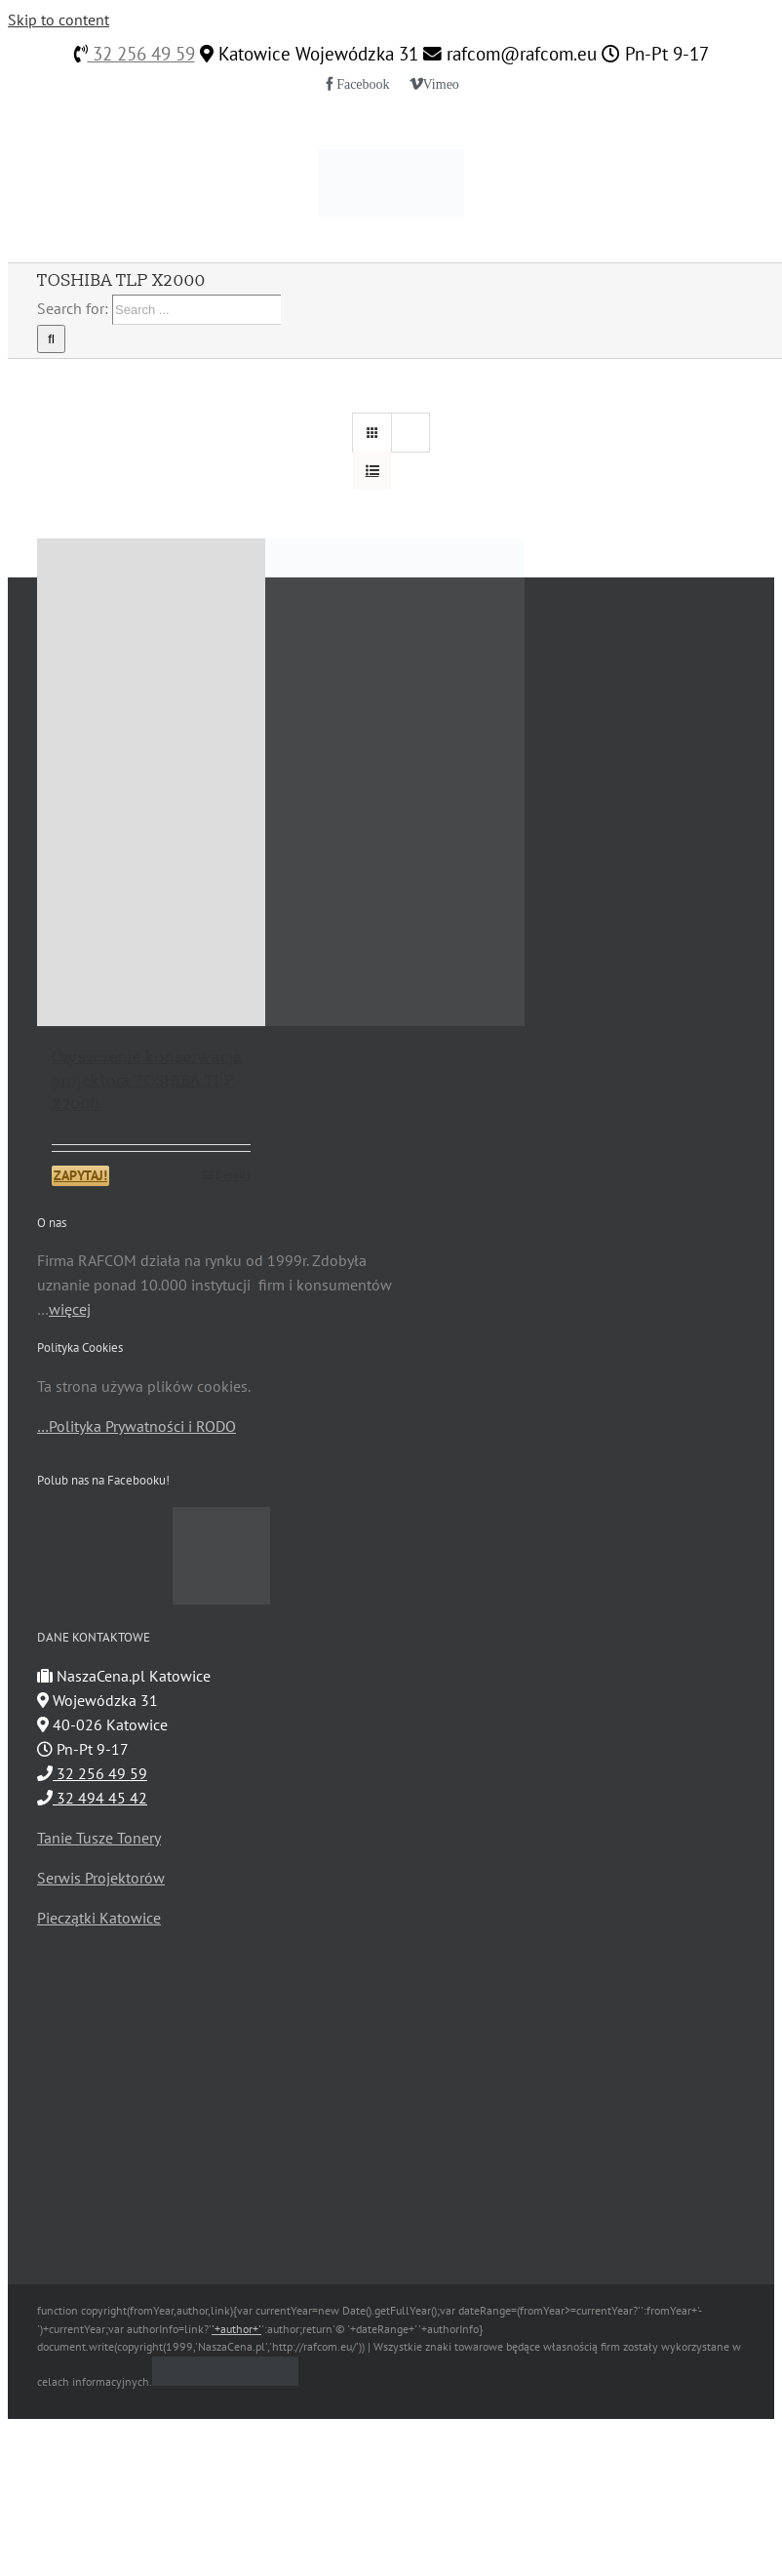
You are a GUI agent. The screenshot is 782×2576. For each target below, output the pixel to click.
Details (233, 1175)
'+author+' (236, 2328)
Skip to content (58, 19)
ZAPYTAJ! (80, 1175)
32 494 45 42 (92, 1797)
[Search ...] (196, 310)
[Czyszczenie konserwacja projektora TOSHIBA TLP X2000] (151, 782)
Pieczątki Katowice (99, 1917)
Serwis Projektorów (101, 1877)
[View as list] (372, 471)
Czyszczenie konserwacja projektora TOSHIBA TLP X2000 (147, 1081)
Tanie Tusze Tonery (99, 1837)
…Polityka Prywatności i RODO (136, 1426)
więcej (70, 1309)
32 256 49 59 (141, 53)
